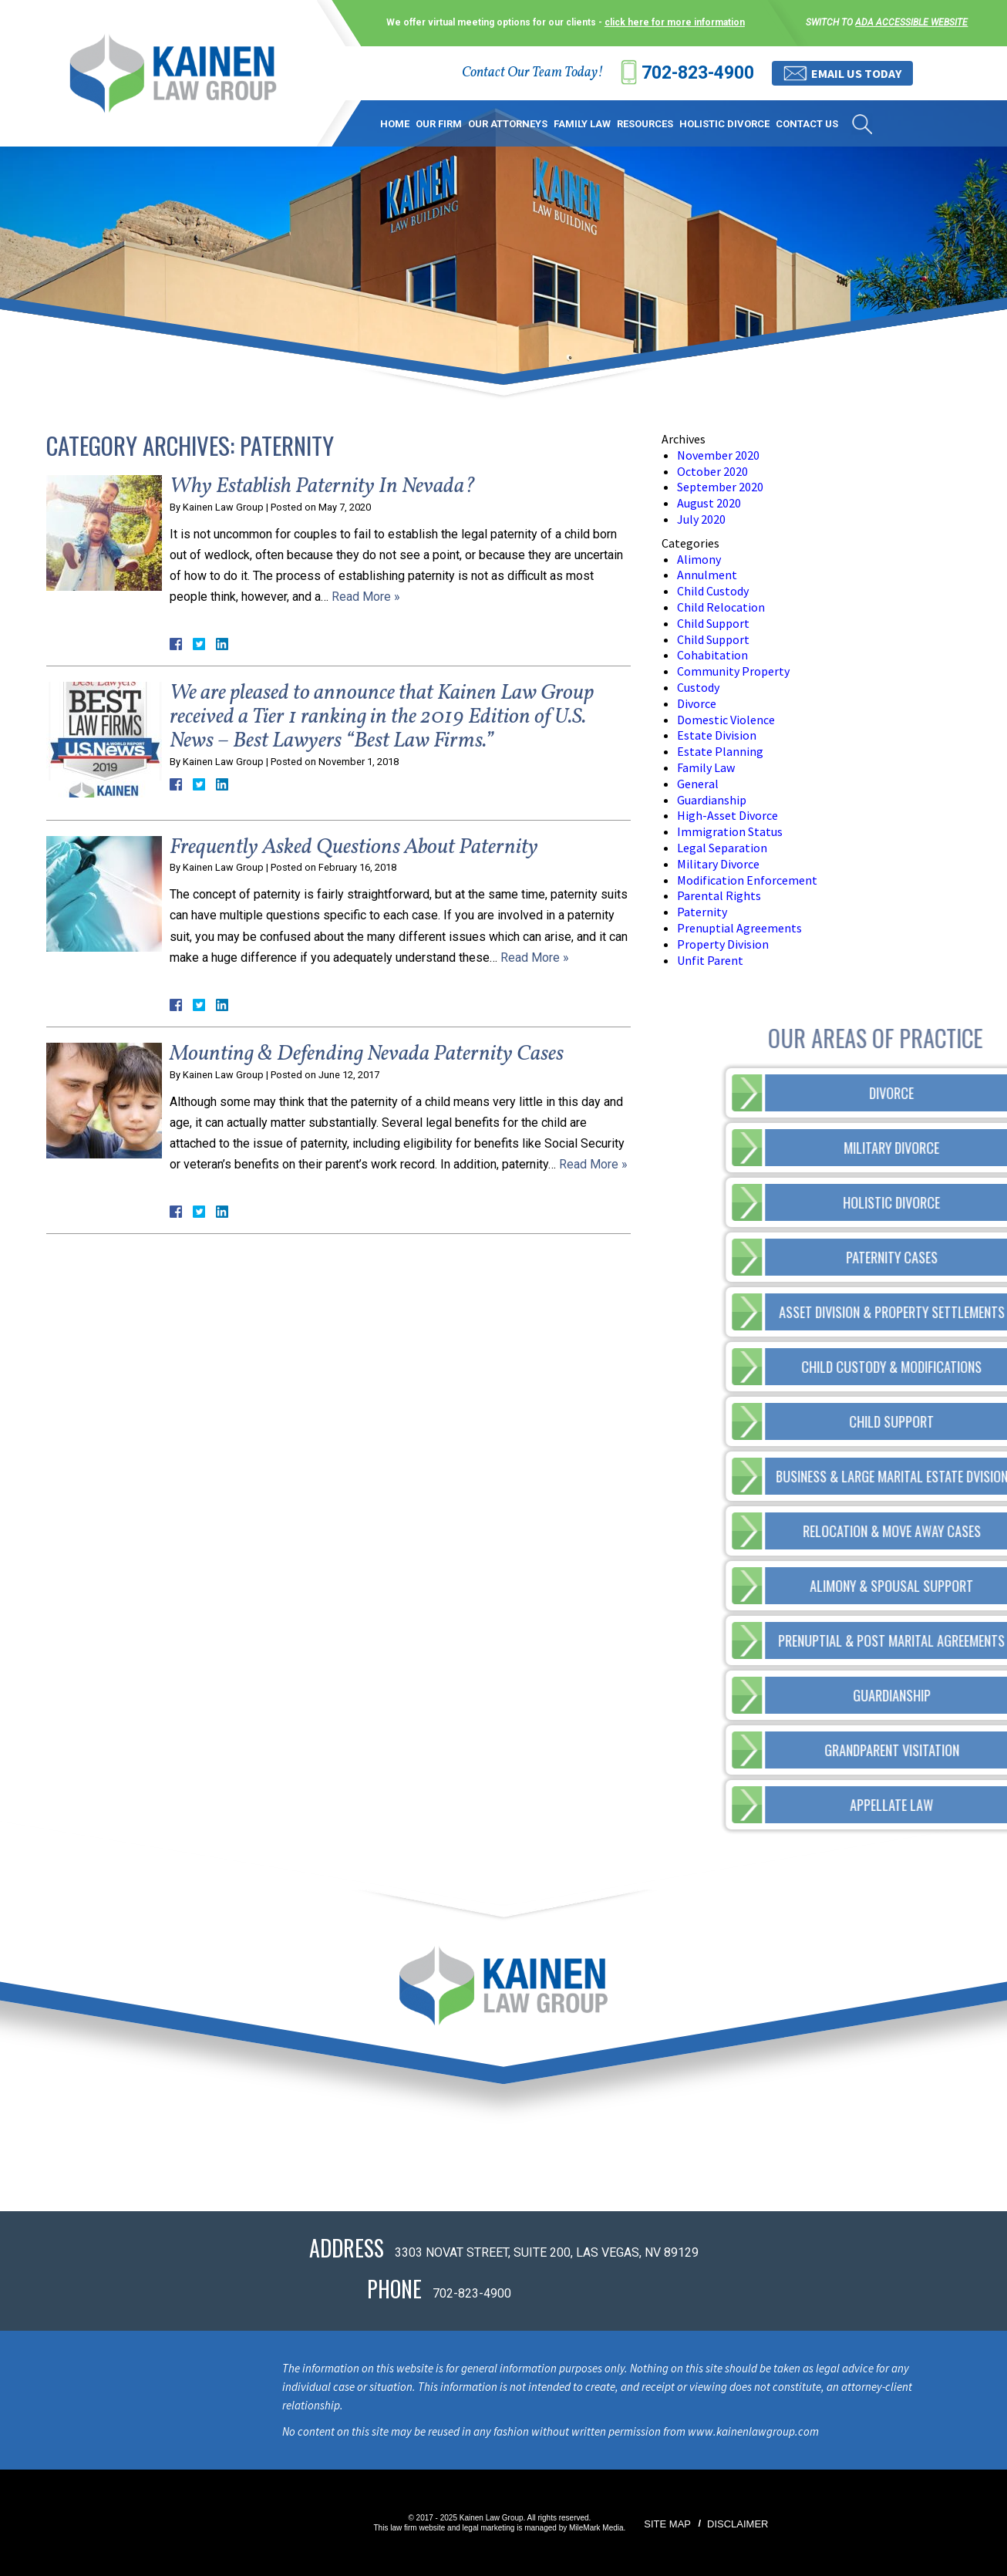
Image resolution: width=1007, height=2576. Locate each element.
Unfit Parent (710, 960)
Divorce (696, 703)
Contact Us (807, 124)
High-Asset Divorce (727, 815)
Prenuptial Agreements (739, 928)
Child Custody (713, 590)
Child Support (713, 623)
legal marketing (489, 2528)
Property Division (723, 944)
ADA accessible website (911, 22)
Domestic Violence (726, 719)
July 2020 (701, 519)
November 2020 (718, 455)
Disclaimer (737, 2524)
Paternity (702, 911)
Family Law (582, 124)
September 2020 (720, 486)
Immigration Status (730, 831)
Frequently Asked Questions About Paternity (354, 847)
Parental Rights (719, 895)
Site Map (667, 2524)
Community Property (733, 671)
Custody (698, 687)
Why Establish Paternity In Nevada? (323, 486)
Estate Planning (720, 751)
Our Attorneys (507, 124)
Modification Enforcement (747, 880)
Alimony (699, 559)
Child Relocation (721, 607)
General (698, 783)
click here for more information (675, 22)
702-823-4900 (698, 72)
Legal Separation (722, 847)
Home (394, 124)
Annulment (707, 574)
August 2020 (709, 503)
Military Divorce (718, 864)
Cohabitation (712, 655)
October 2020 (712, 471)
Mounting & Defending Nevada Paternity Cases (367, 1054)
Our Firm (439, 124)
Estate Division (716, 735)
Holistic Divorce (724, 124)
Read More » (366, 596)
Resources (645, 124)
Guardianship (711, 800)
